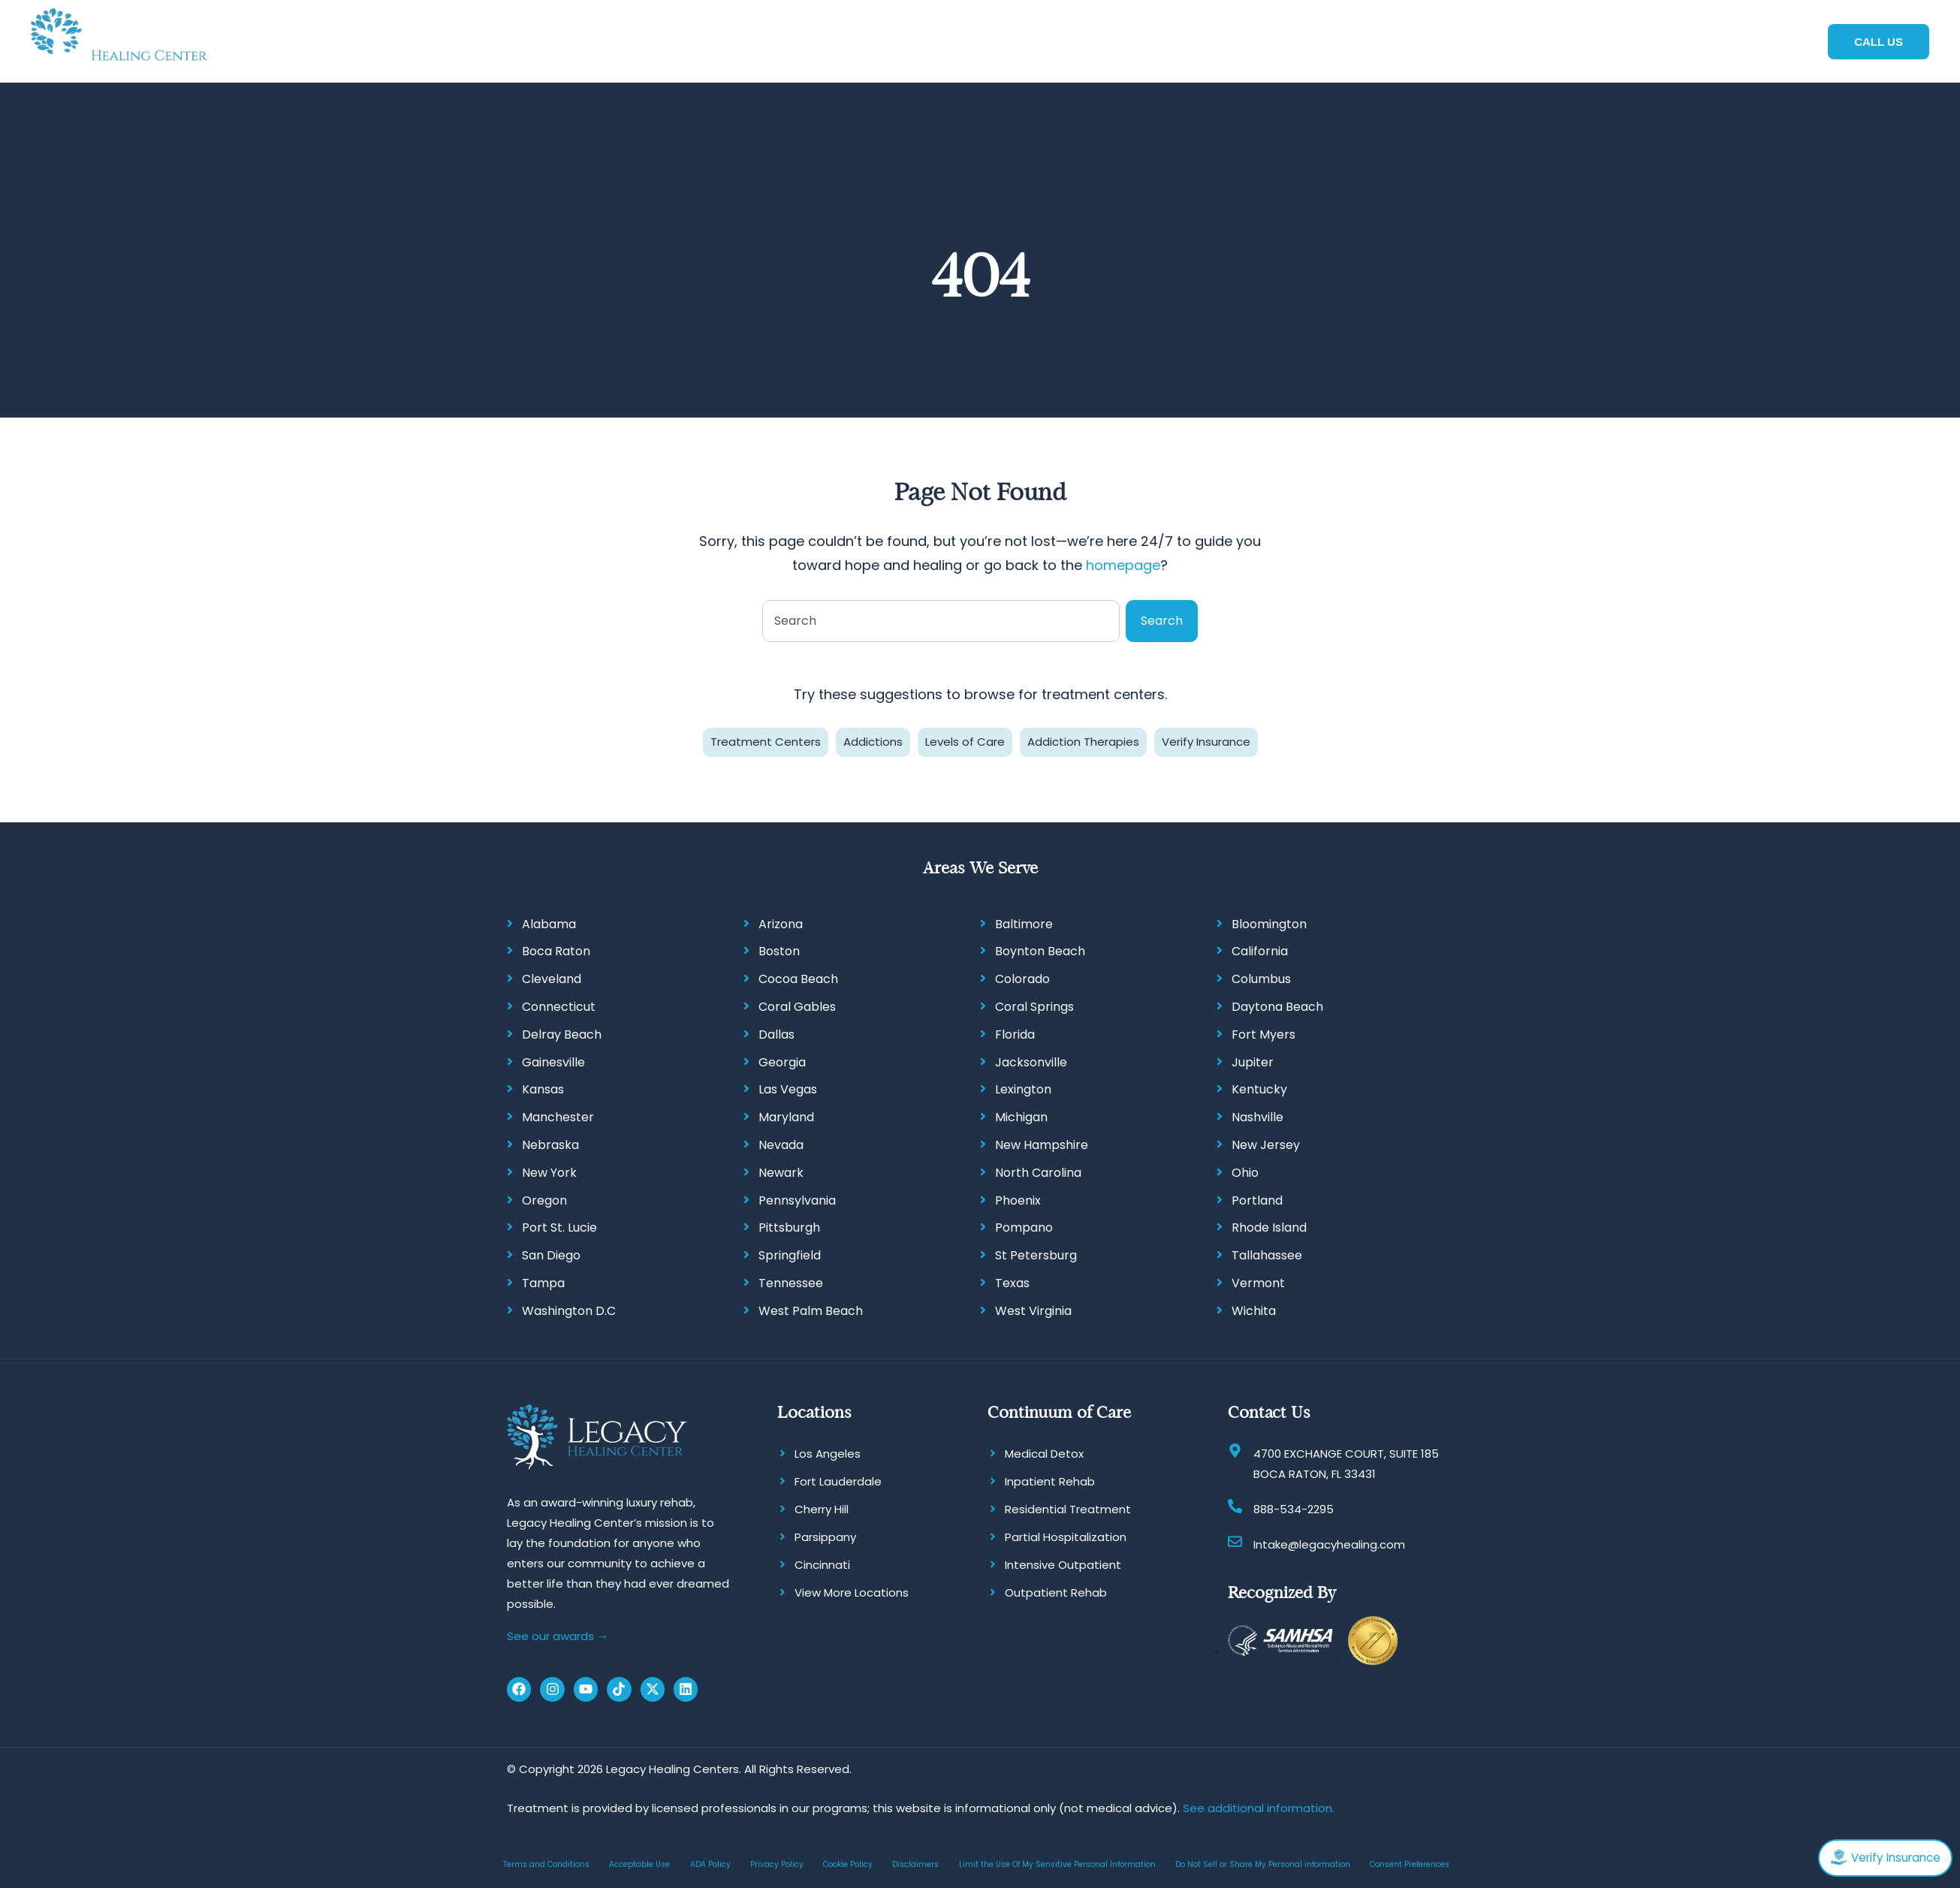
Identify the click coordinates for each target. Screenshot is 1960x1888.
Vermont (1258, 1281)
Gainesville (553, 1060)
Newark (781, 1171)
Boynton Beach (1040, 949)
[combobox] (941, 620)
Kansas (543, 1087)
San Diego (551, 1253)
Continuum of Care (1059, 1410)
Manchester (558, 1115)
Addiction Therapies (1083, 740)
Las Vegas (787, 1087)
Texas (1012, 1281)
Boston (779, 949)
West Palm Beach (810, 1309)
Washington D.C (569, 1309)
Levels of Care (965, 740)
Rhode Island (1269, 1226)
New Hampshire (1041, 1143)
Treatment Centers (765, 740)
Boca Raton (556, 949)
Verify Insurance (1206, 740)
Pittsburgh (789, 1226)
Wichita (1254, 1309)
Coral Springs (1034, 1005)
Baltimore (1024, 921)
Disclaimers (915, 1862)
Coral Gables (797, 1005)
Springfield (789, 1253)
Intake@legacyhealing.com (1329, 1542)
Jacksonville (1031, 1060)
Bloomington (1269, 921)
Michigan (1021, 1115)
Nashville (1257, 1115)
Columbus (1261, 977)
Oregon (544, 1198)
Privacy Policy (777, 1862)
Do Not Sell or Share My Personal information (1262, 1862)
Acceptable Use (639, 1862)
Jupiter (1253, 1060)
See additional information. (1258, 1806)
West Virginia (1033, 1309)
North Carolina (1038, 1171)
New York (549, 1171)
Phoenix (1018, 1198)
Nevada (781, 1143)
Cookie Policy (848, 1862)
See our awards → (557, 1634)
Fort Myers (1263, 1033)
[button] (803, 41)
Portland (1257, 1198)
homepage (1123, 563)
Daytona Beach (1277, 1005)
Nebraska (550, 1143)
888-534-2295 (1293, 1507)
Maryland (786, 1115)
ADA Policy (710, 1862)
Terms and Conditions (546, 1862)
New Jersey (1266, 1143)
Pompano (1024, 1226)
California (1260, 949)
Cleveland (551, 977)
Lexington (1023, 1087)
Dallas (776, 1033)
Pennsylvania (797, 1198)
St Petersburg (1036, 1253)
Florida (1015, 1033)
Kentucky (1259, 1087)
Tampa (543, 1281)
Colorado (1022, 977)
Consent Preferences (1409, 1862)
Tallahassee (1267, 1253)
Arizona (780, 921)
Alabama (549, 921)
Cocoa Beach (798, 977)
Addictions (873, 740)
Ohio (1245, 1171)
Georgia (782, 1060)
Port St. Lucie (559, 1226)
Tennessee (790, 1281)
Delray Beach (562, 1033)
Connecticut (559, 1005)
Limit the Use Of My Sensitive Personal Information (1057, 1862)
